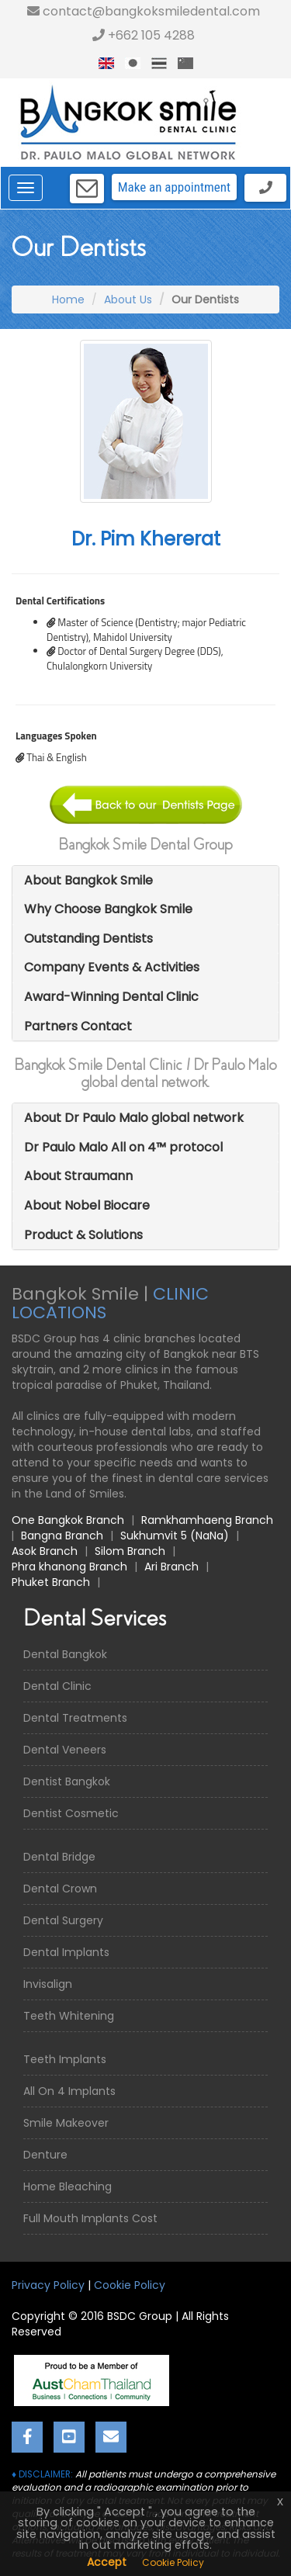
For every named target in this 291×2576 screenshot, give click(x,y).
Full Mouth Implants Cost (90, 2218)
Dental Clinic (57, 1686)
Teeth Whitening (68, 2016)
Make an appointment (174, 187)
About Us (128, 299)
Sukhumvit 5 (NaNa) (174, 1535)
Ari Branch (171, 1566)
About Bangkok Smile (88, 880)
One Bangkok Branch (68, 1520)
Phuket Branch (51, 1582)
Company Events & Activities (111, 967)
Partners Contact (78, 1026)
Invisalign (47, 1984)
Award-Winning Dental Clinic (111, 997)
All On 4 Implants (69, 2091)
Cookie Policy (129, 2285)
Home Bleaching (67, 2186)
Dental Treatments (75, 1718)
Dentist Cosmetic (71, 1813)
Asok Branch (45, 1551)
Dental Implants (66, 1952)
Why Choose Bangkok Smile (108, 909)
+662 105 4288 (143, 35)
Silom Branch (130, 1551)
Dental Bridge (59, 1856)
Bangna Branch (62, 1535)
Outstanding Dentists (88, 938)
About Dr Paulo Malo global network (134, 1118)
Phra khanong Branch (69, 1566)
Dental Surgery (63, 1920)
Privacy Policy (48, 2285)
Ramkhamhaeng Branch (207, 1520)
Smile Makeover (66, 2123)
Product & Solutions (83, 1235)
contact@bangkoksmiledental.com (143, 11)
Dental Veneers (64, 1749)
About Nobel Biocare (87, 1205)
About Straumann (78, 1176)
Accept (106, 2562)
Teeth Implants (64, 2059)
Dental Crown (60, 1888)
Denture (45, 2154)
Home (68, 299)
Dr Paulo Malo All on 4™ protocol (123, 1147)
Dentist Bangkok (66, 1781)
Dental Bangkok (65, 1654)
